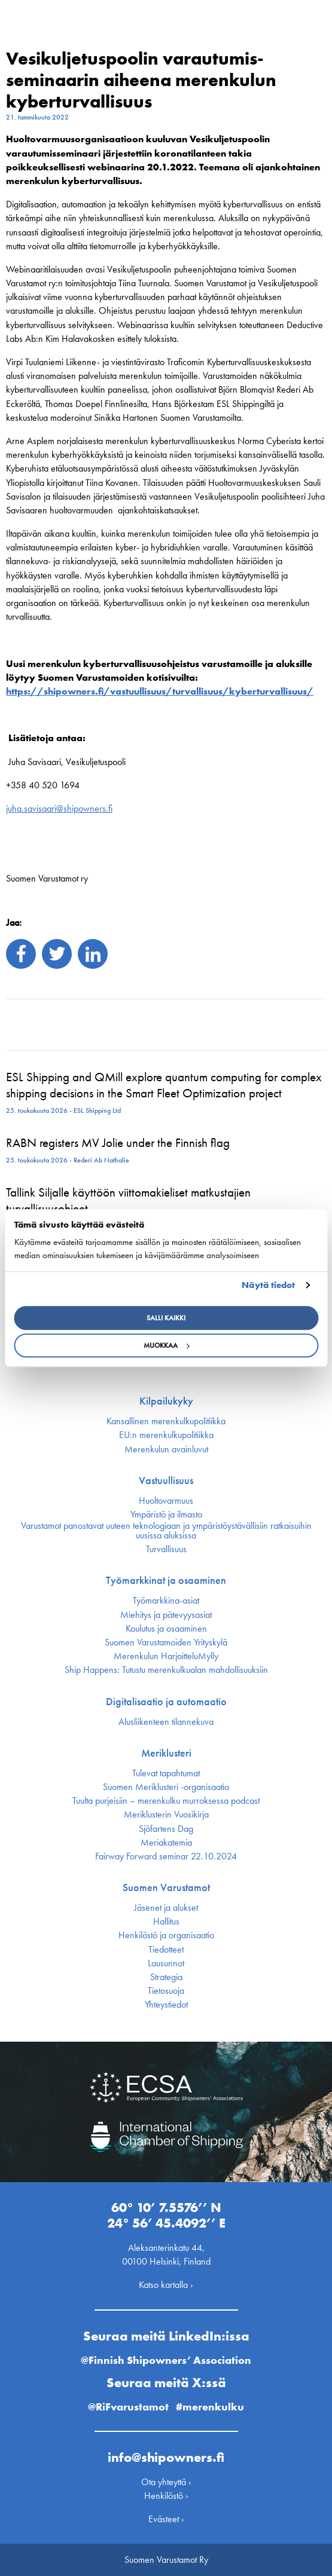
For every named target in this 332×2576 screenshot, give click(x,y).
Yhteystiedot (166, 2004)
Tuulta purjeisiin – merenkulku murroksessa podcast (166, 1801)
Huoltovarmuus (166, 1501)
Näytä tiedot (268, 1285)
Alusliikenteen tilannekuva (166, 1722)
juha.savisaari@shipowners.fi (59, 808)
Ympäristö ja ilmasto (166, 1514)
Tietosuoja (166, 1991)
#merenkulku (210, 2406)
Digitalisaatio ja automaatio (166, 1701)
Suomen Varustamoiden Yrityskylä (166, 1642)
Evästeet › (166, 2519)
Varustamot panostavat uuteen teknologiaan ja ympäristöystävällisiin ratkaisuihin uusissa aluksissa (166, 1530)
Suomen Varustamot (166, 1887)
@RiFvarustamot (128, 2406)
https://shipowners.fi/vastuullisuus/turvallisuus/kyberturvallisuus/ (159, 691)
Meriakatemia (166, 1842)
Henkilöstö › (166, 2495)
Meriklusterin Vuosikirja (166, 1814)
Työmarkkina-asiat (166, 1600)
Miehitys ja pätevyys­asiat (166, 1615)
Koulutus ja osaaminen (166, 1628)
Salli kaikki (166, 1318)
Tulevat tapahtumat (166, 1773)
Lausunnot (166, 1963)
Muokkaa (166, 1345)
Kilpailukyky (166, 1401)
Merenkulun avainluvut (166, 1449)
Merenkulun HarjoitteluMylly (166, 1656)
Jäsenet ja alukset (166, 1908)
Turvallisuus (166, 1549)
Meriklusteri (166, 1753)
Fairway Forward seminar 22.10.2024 (166, 1856)
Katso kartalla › (166, 2284)
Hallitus (166, 1921)
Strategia (166, 1977)
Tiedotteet (166, 1949)
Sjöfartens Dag (166, 1829)
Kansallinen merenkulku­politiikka (166, 1421)
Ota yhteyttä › (166, 2482)
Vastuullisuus (166, 1480)
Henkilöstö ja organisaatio (166, 1935)
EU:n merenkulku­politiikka (166, 1435)
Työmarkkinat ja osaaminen (166, 1580)
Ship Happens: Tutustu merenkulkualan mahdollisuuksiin (166, 1670)
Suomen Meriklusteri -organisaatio (166, 1787)
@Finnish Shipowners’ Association (166, 2360)
